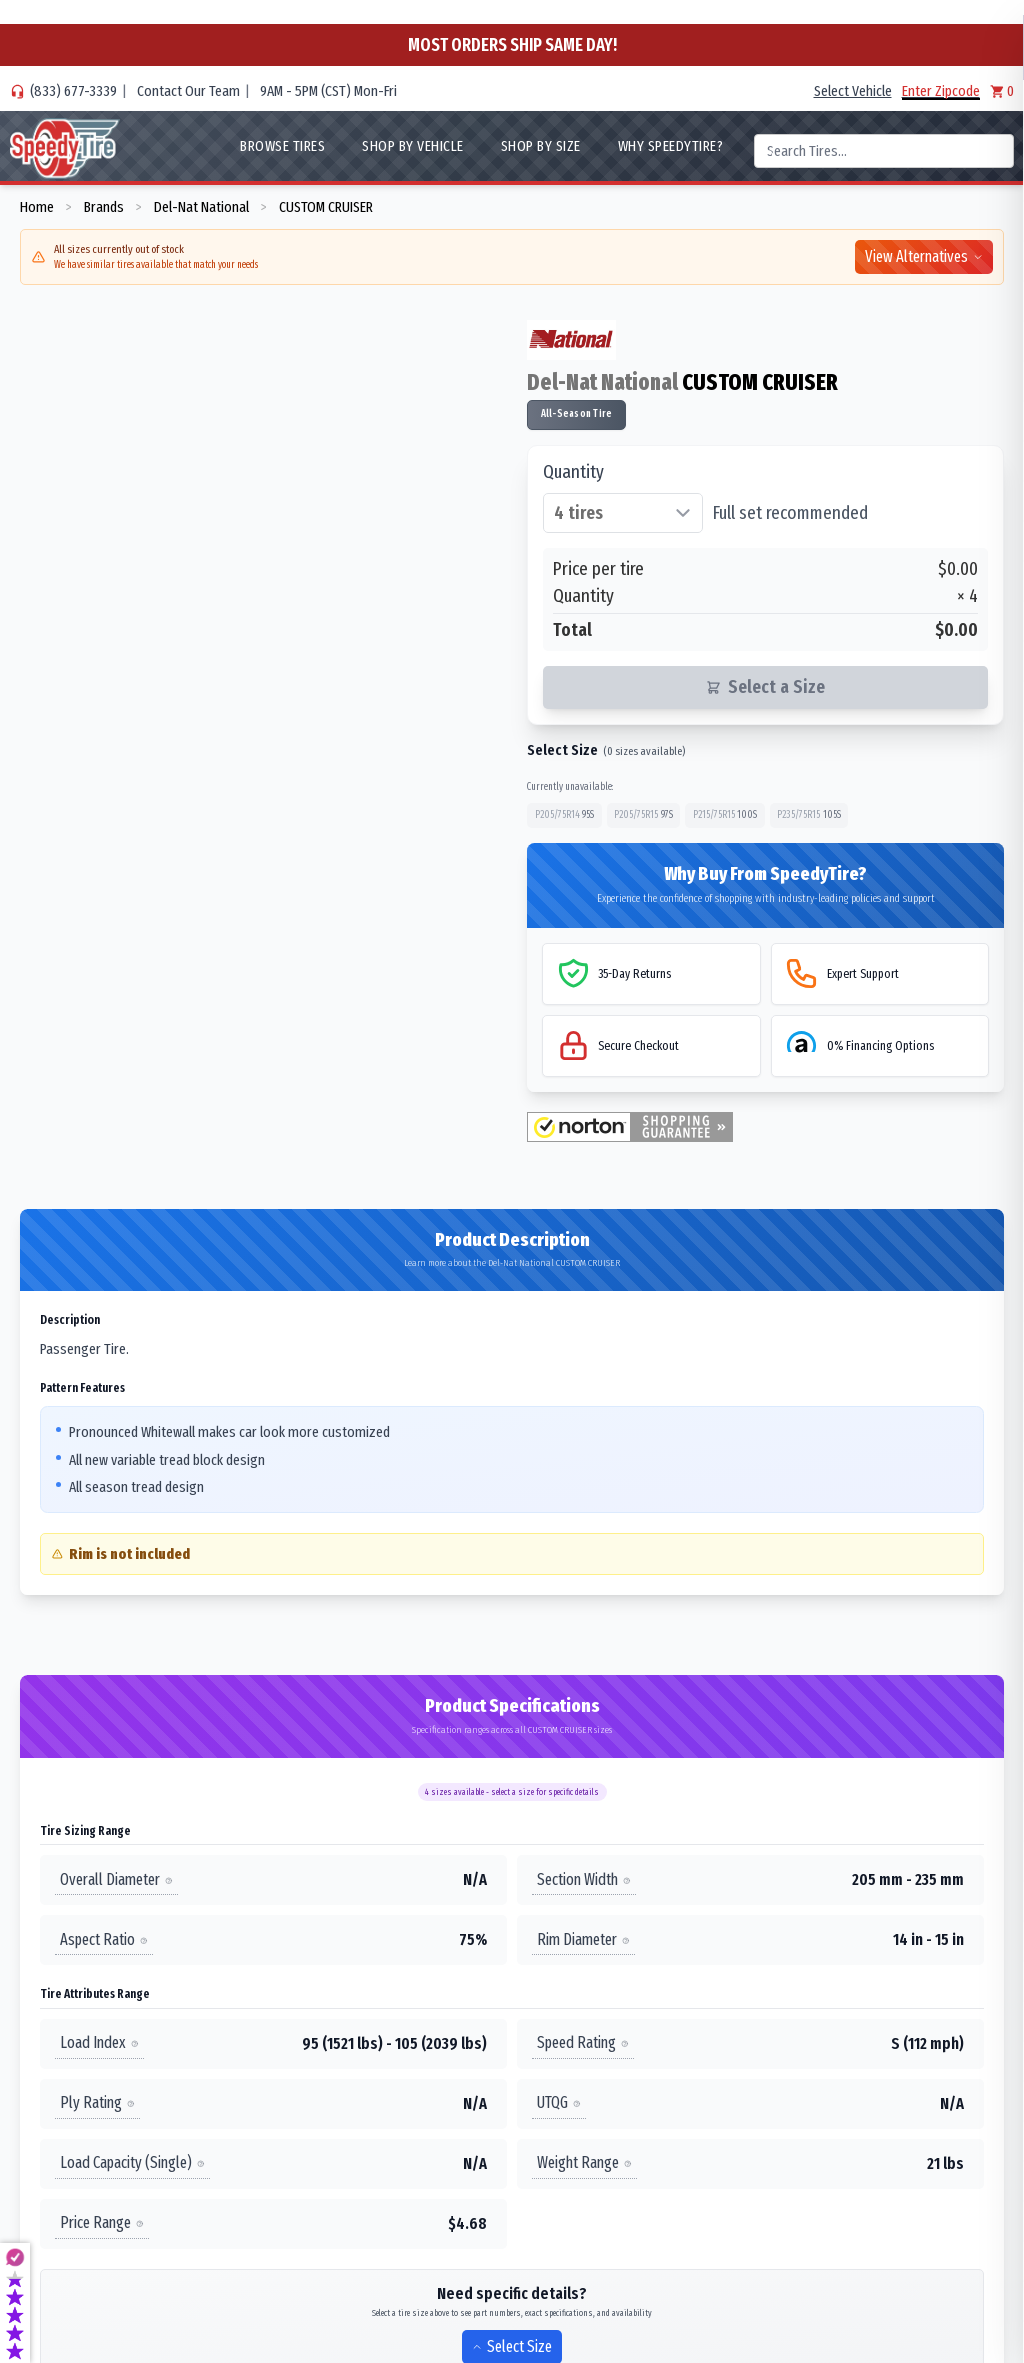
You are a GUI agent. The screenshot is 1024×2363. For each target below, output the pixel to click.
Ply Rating (97, 2102)
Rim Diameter (583, 1939)
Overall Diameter (116, 1879)
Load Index (99, 2042)
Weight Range (584, 2162)
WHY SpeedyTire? (671, 146)
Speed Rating (583, 2042)
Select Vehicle (853, 91)
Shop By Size (541, 146)
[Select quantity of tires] (623, 513)
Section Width (584, 1879)
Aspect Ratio (104, 1939)
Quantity (573, 472)
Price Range (102, 2222)
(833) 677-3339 (73, 91)
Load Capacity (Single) (132, 2162)
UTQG (559, 2102)
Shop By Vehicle (413, 146)
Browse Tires (282, 146)
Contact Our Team (188, 91)
